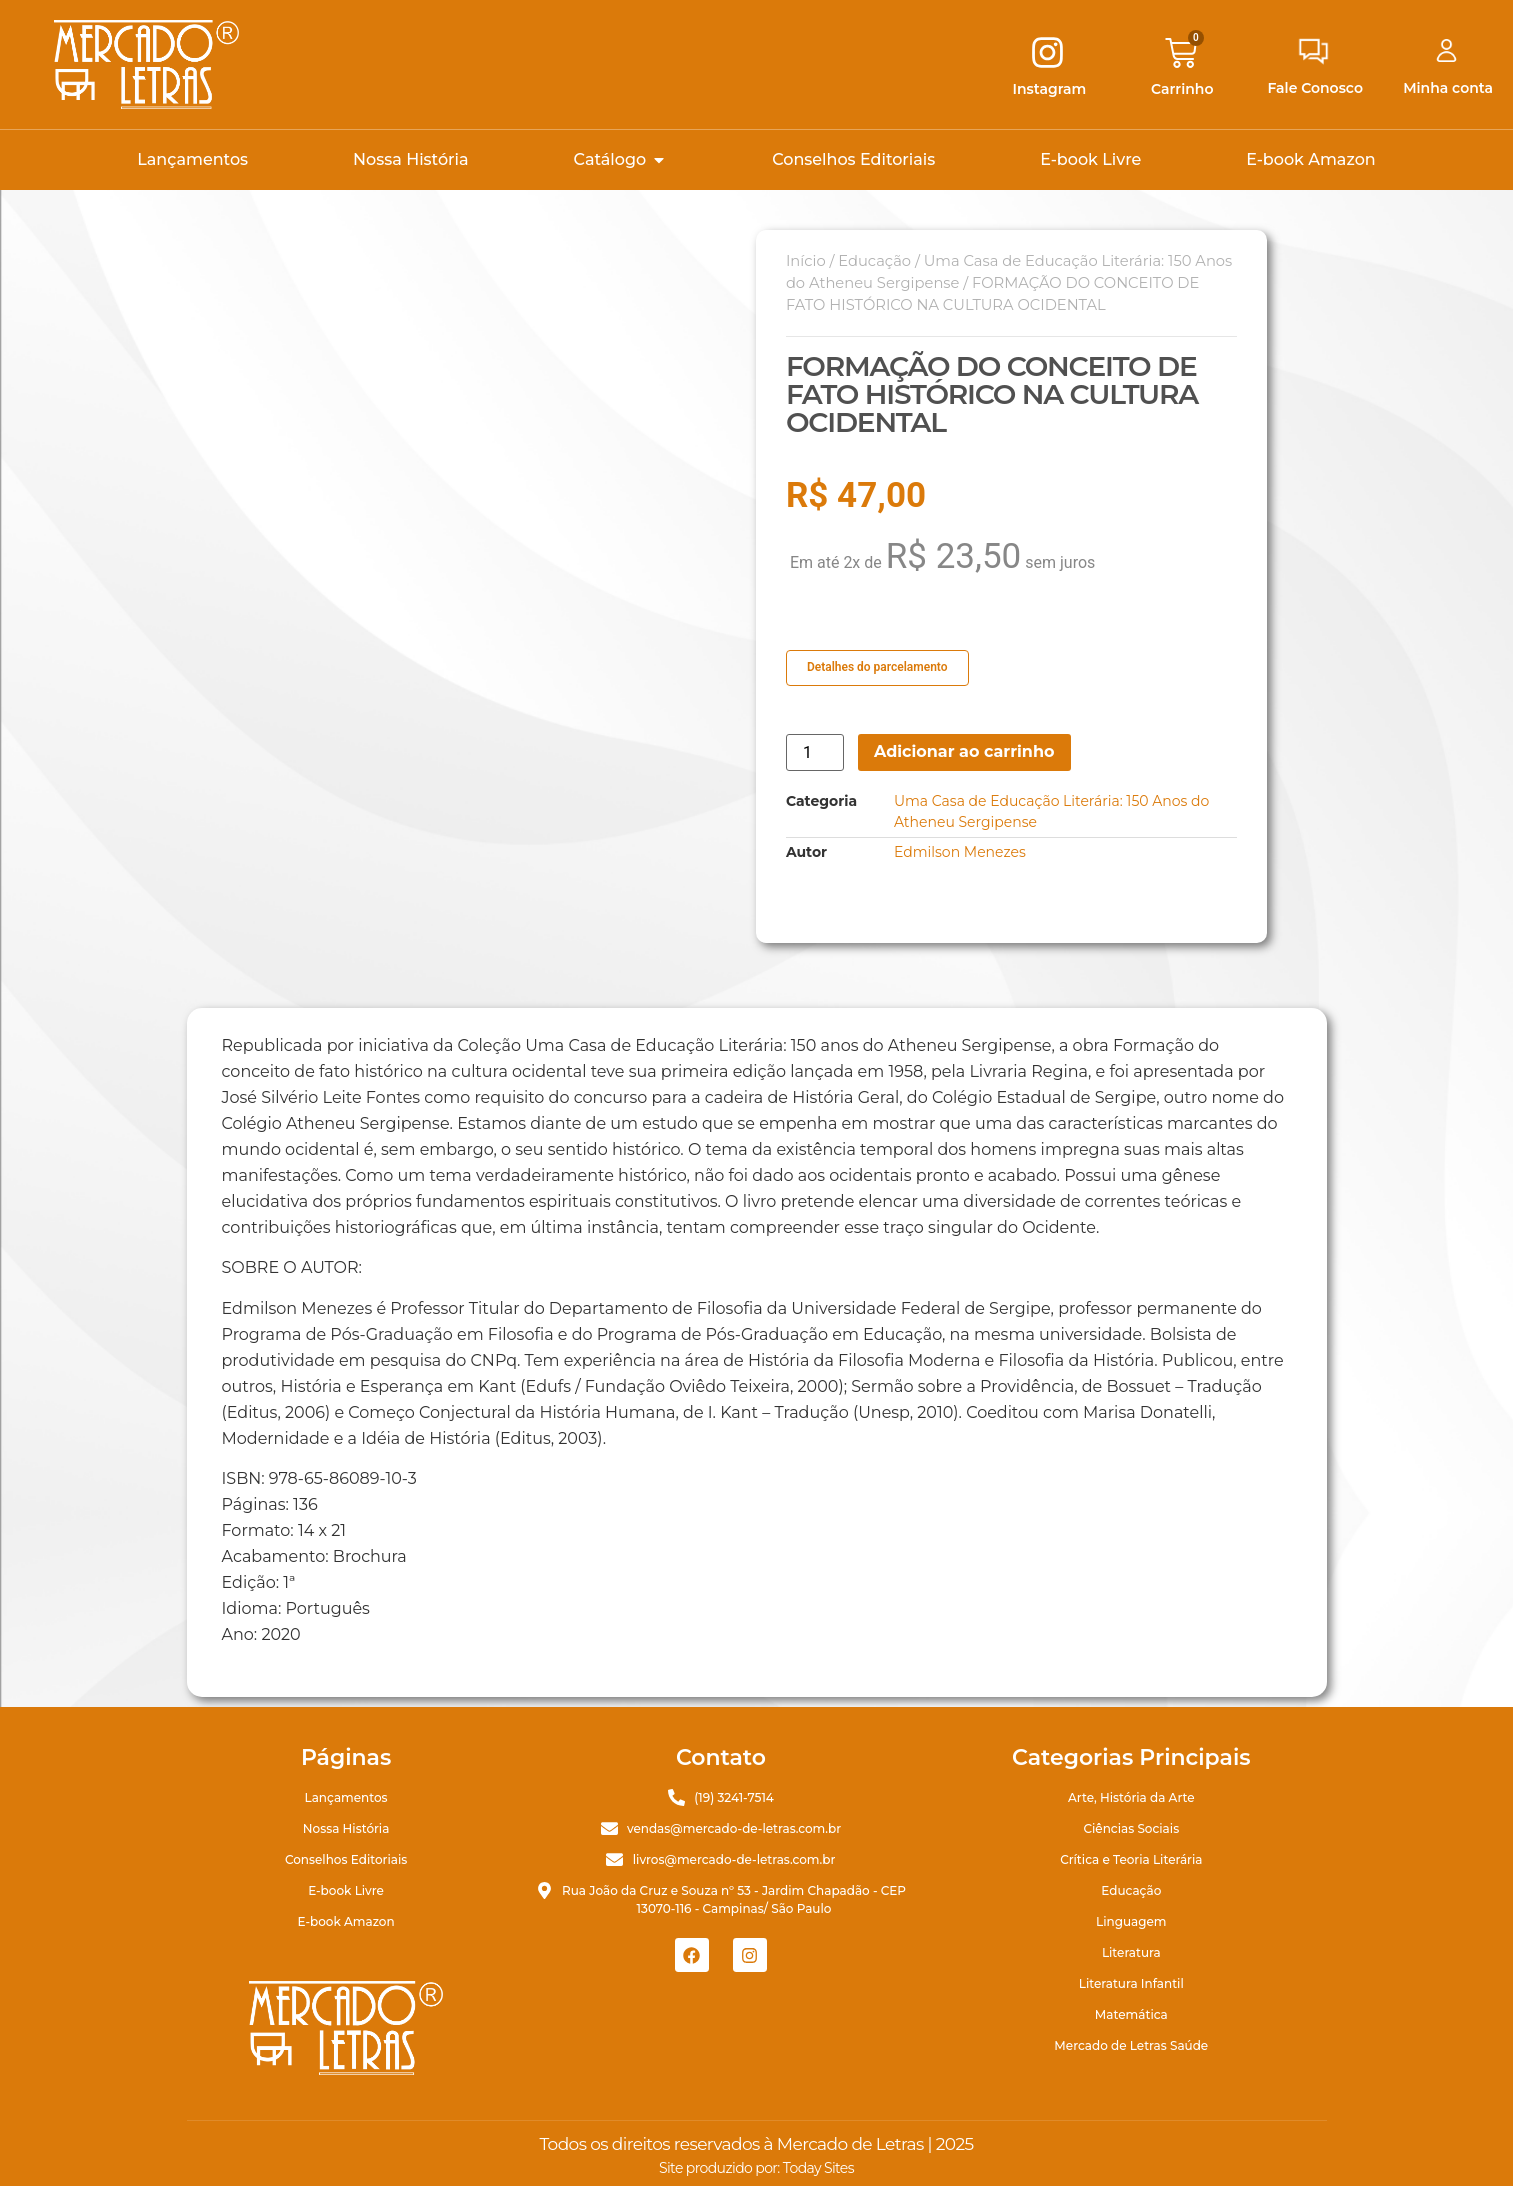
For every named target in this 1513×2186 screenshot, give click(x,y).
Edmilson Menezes (960, 852)
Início (806, 261)
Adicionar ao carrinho (964, 751)
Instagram (1050, 89)
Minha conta (1448, 88)
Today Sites (818, 2168)
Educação (874, 261)
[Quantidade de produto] (815, 752)
